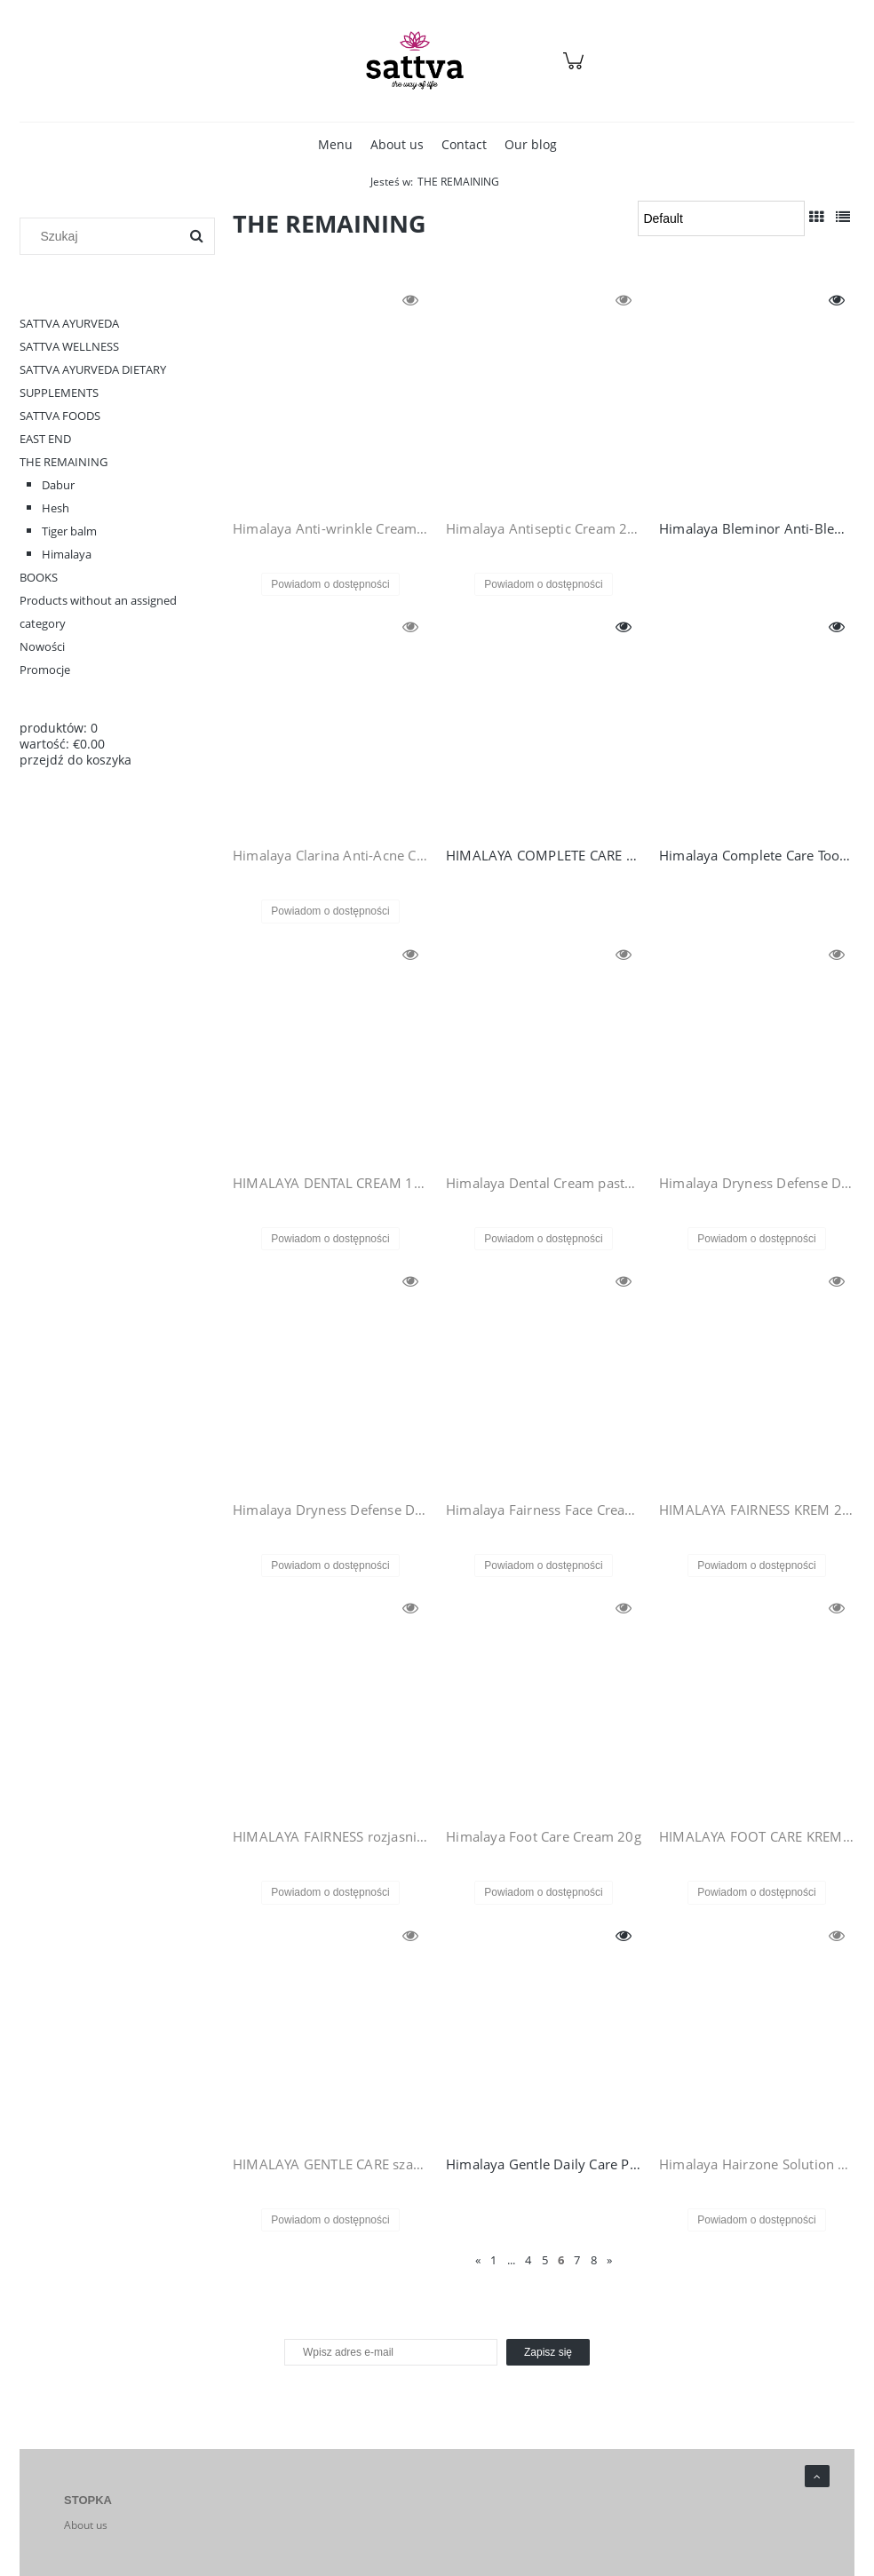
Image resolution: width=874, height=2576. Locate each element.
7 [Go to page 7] (577, 2260)
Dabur (58, 485)
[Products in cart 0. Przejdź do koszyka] (576, 69)
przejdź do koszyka (75, 759)
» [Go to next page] (609, 2260)
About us (85, 2524)
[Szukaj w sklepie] (103, 236)
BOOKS (39, 577)
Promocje (45, 670)
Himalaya (66, 554)
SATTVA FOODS (60, 416)
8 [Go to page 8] (594, 2260)
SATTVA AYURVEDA (69, 323)
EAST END (45, 439)
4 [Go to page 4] (528, 2260)
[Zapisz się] (548, 2352)
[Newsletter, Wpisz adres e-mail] (390, 2352)
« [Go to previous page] (478, 2260)
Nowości (42, 646)
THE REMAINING (63, 462)
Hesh (55, 508)
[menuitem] (335, 144)
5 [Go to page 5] (545, 2260)
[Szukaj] (196, 236)
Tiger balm (69, 531)
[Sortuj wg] (721, 218)
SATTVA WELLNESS (69, 346)
